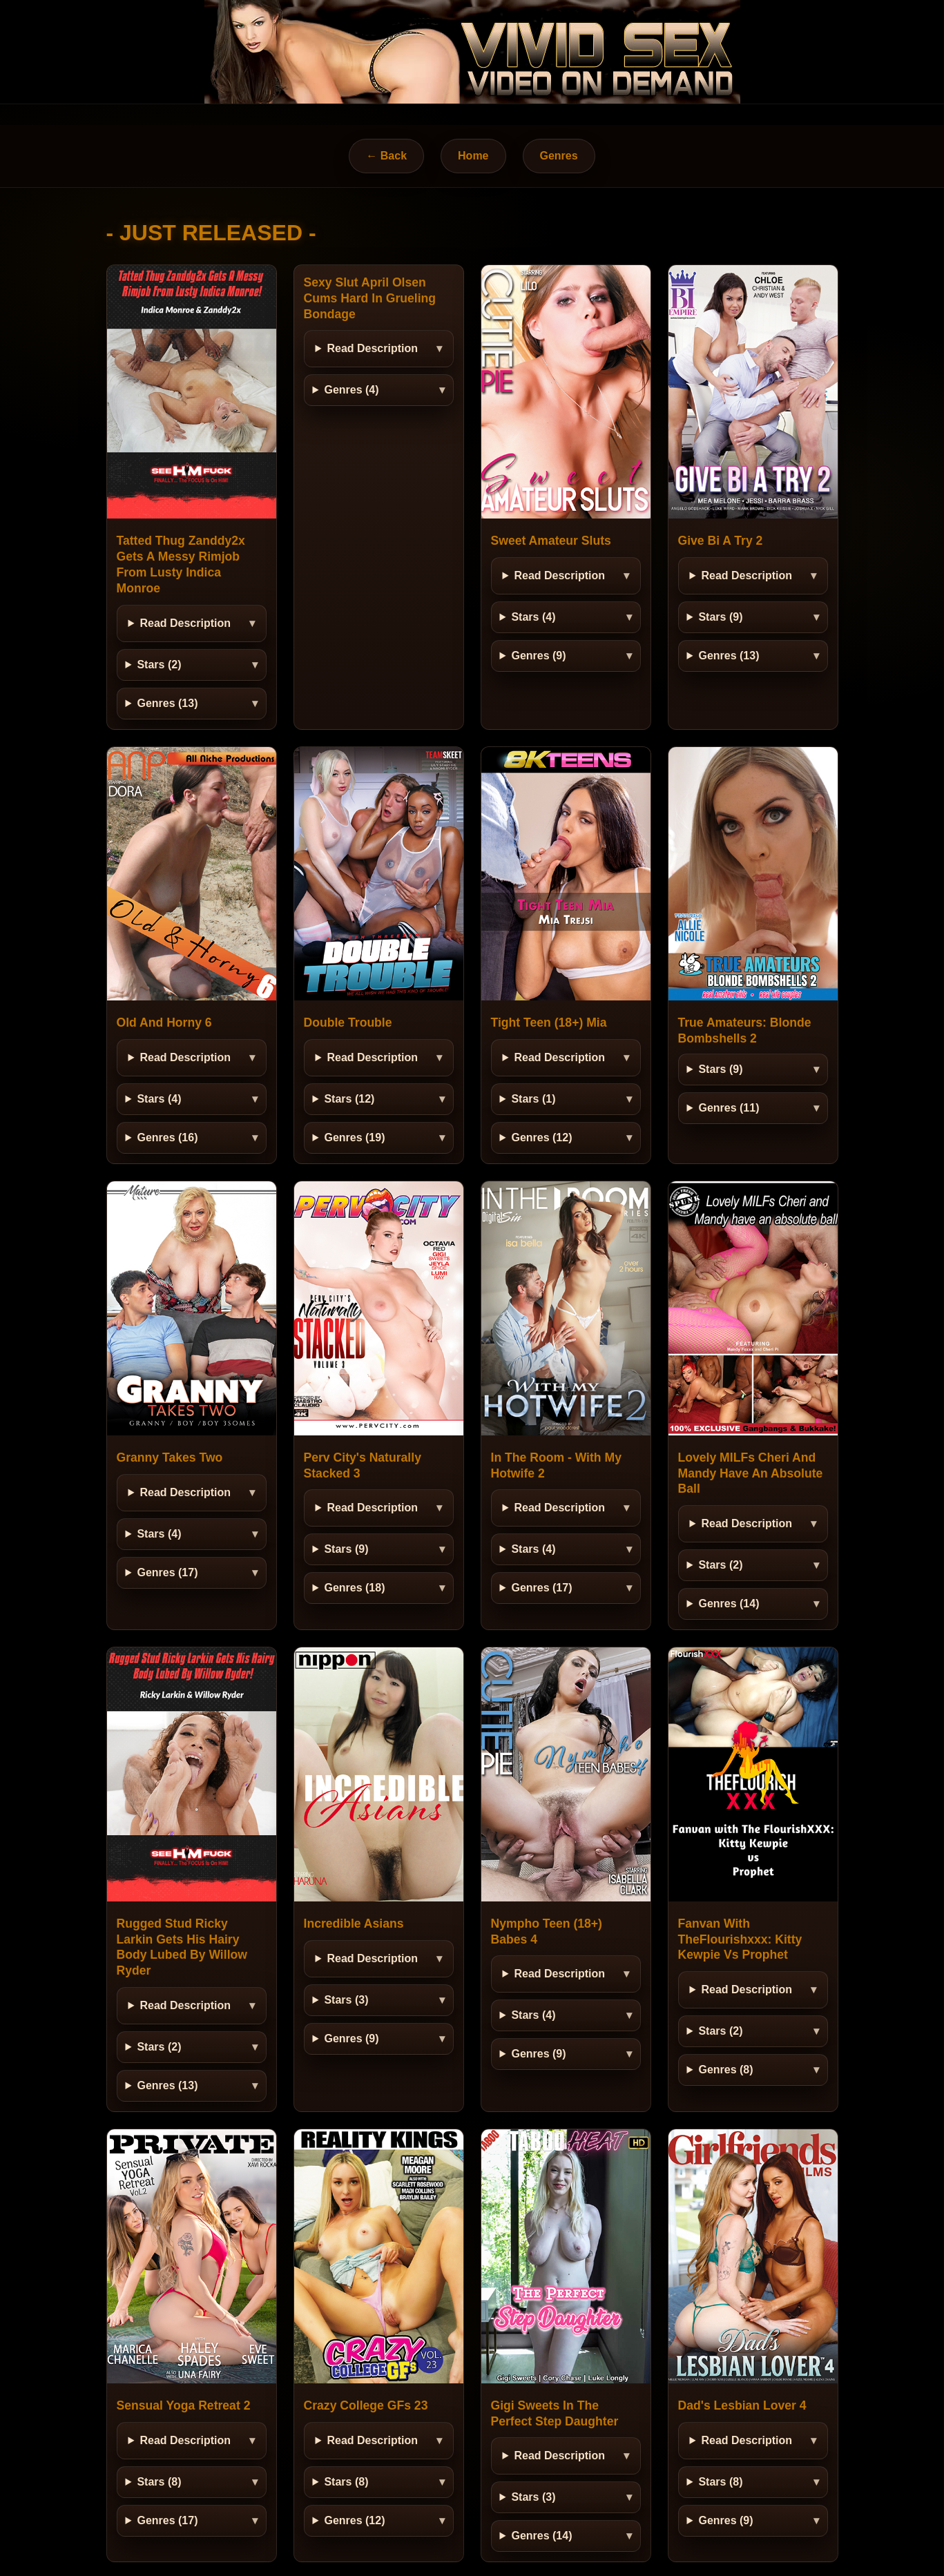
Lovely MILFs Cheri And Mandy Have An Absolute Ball (750, 1473)
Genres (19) (354, 1137)
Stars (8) (159, 2482)
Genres (559, 156)
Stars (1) (533, 1099)
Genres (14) (728, 1603)
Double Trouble (348, 1022)
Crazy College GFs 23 (366, 2405)
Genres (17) (167, 1572)
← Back (386, 156)
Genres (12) (541, 1137)
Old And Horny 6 (164, 1022)
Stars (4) (533, 617)
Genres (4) (351, 390)
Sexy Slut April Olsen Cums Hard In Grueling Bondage (370, 298)
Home (473, 156)
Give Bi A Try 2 (720, 541)
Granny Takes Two (170, 1457)
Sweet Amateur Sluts (551, 541)
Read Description (185, 623)
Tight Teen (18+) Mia (549, 1022)
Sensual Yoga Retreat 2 (184, 2405)
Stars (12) (349, 1099)
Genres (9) (538, 655)
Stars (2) (159, 664)
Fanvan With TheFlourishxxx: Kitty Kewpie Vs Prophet (740, 1939)
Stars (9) (720, 617)
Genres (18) (354, 1588)
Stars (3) (346, 2000)
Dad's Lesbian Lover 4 (742, 2405)
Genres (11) (728, 1108)
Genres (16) (167, 1137)
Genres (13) (167, 703)
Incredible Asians (354, 1923)
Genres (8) (725, 2069)
